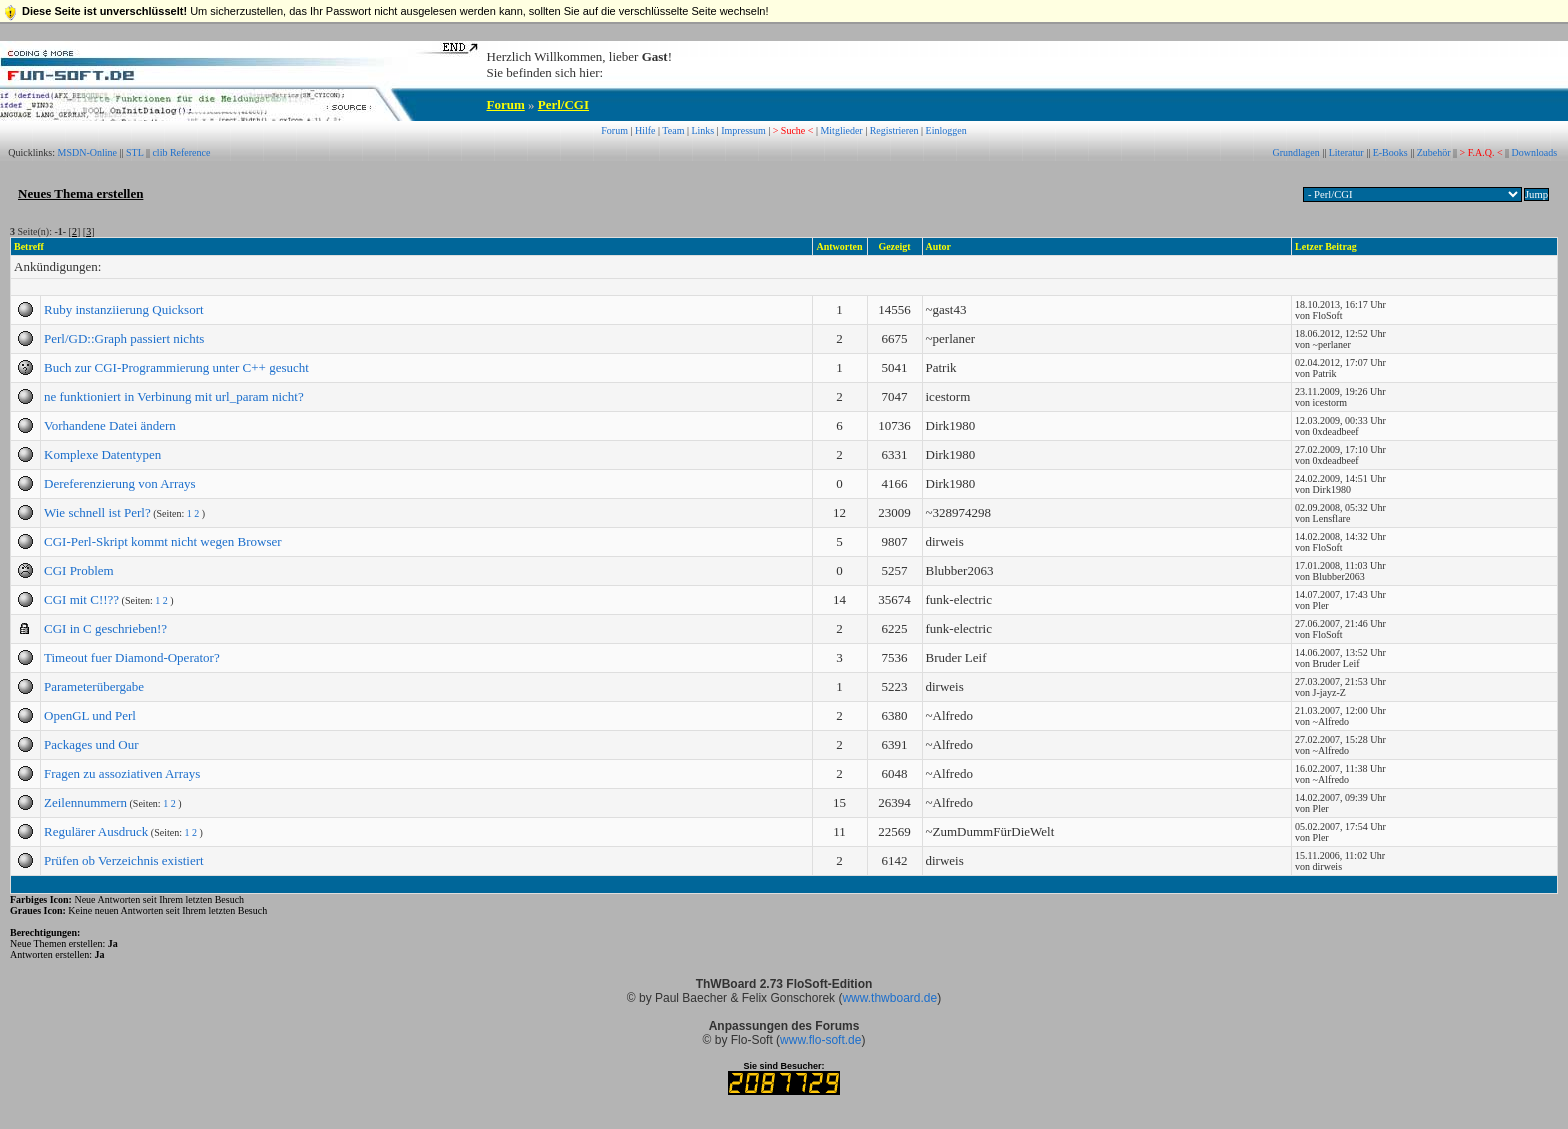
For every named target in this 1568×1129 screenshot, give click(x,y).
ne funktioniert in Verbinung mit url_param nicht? (174, 396)
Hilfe (645, 130)
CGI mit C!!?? (81, 599)
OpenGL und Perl (90, 715)
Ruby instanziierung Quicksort (124, 309)
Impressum (743, 130)
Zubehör (1434, 152)
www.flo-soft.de (820, 1040)
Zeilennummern (85, 802)
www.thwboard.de (889, 998)
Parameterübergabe (94, 686)
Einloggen (946, 130)
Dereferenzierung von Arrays (120, 483)
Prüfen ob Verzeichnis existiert (124, 860)
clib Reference (181, 152)
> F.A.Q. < (1481, 152)
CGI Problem (79, 570)
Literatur (1346, 152)
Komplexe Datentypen (102, 454)
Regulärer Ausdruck (96, 831)
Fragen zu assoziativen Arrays (122, 773)
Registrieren (894, 130)
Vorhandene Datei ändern (110, 425)
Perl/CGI (563, 104)
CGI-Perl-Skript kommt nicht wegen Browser (163, 541)
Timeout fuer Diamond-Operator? (132, 657)
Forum (506, 104)
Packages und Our (91, 744)
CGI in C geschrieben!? (105, 628)
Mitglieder (841, 130)
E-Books (1390, 152)
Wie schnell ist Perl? (97, 512)
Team (673, 130)
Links (702, 130)
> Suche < (793, 130)
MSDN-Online (87, 152)
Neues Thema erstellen (80, 193)
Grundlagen (1295, 152)
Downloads (1535, 152)
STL (134, 152)
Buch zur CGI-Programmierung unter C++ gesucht (176, 367)
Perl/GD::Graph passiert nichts (124, 338)
